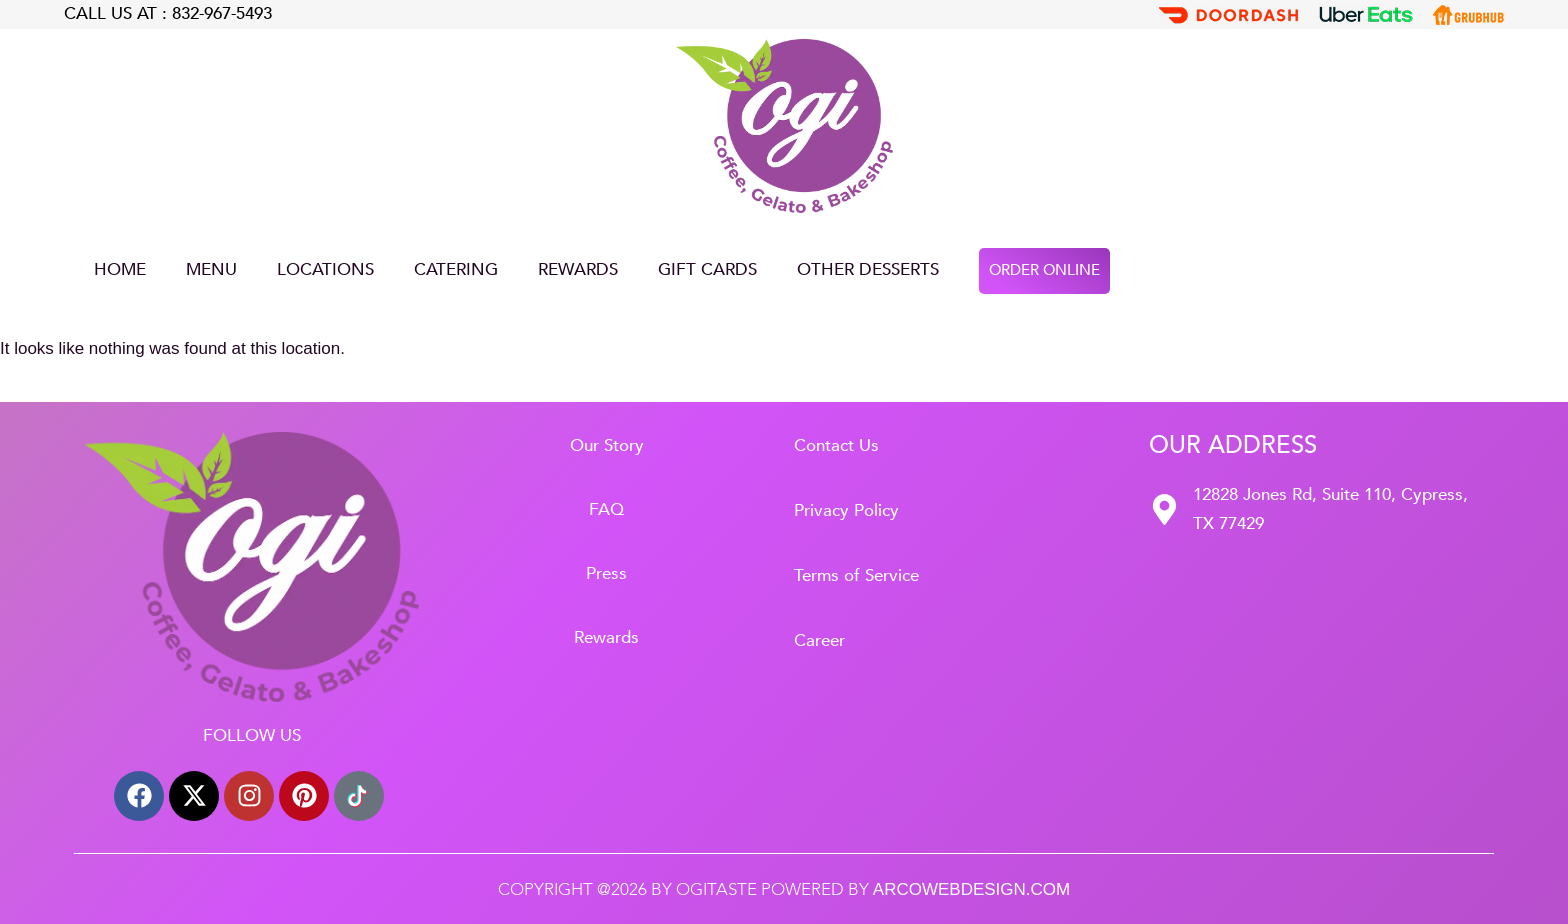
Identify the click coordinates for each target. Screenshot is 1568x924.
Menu (211, 269)
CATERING (456, 269)
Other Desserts (868, 269)
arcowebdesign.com (971, 889)
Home (120, 269)
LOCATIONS (325, 269)
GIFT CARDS (707, 269)
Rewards (578, 269)
